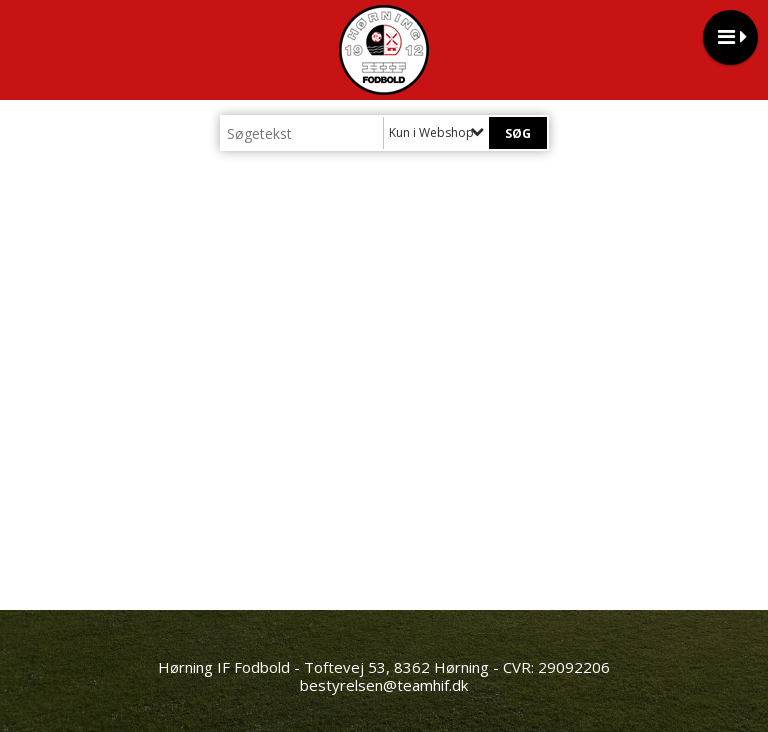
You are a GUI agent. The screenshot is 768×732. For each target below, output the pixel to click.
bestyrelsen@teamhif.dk (384, 685)
